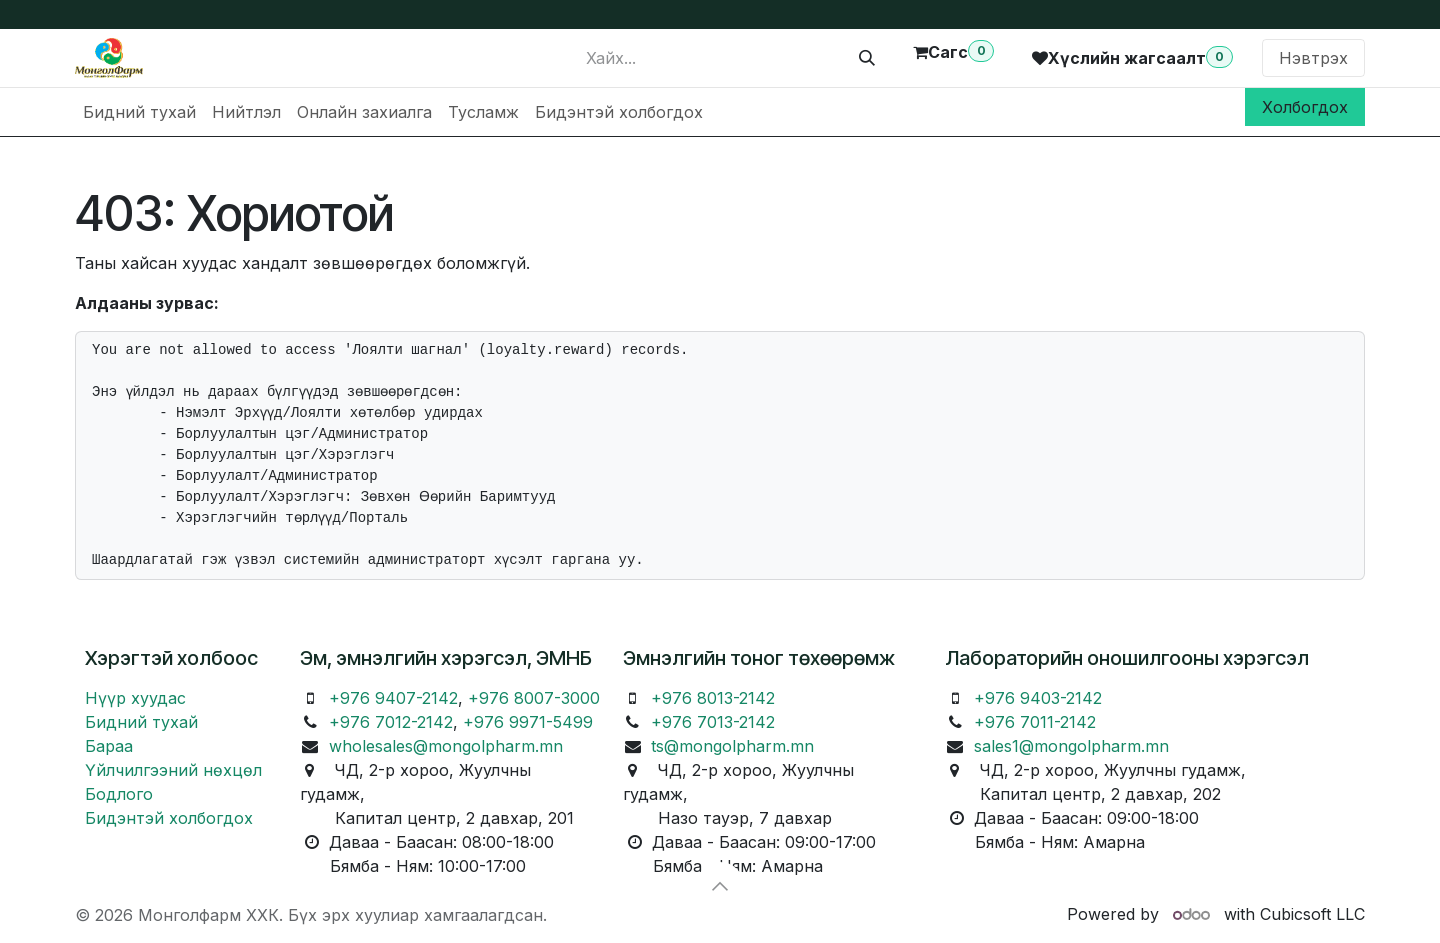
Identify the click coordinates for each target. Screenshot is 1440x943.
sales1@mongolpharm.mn (1071, 746)
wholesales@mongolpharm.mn (446, 746)
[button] (720, 886)
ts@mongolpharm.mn (732, 746)
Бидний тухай (141, 722)
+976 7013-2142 (713, 722)
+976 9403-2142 (1038, 698)
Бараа (109, 746)
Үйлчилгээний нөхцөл (173, 770)
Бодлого (119, 794)
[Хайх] (867, 58)
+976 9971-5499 (528, 722)
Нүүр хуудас (135, 698)
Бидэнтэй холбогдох (169, 818)
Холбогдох (1305, 107)
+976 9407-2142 (393, 698)
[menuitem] (139, 112)
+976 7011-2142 (1035, 722)
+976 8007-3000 (534, 698)
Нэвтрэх (1313, 58)
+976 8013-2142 (713, 698)
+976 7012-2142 (391, 722)
